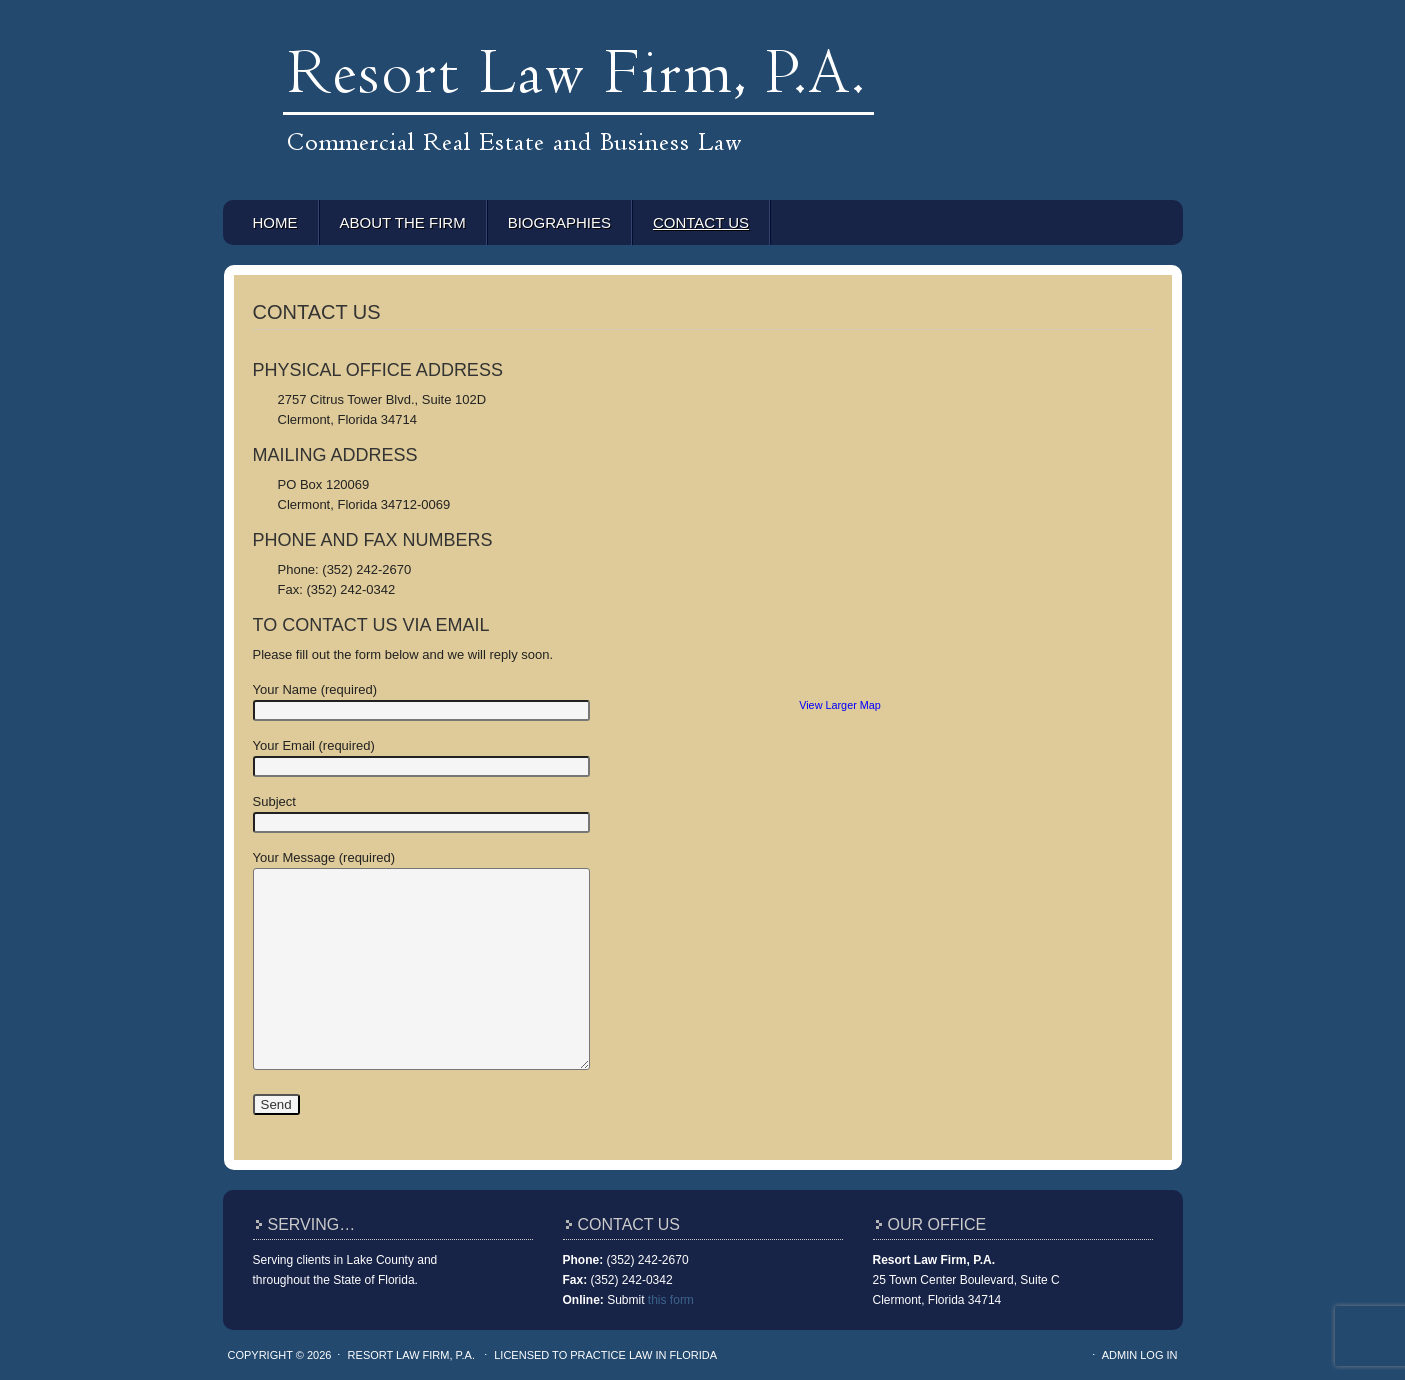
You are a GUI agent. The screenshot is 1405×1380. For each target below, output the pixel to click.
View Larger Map (840, 705)
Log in (1158, 1355)
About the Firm (403, 222)
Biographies (559, 222)
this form (671, 1300)
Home (275, 222)
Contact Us (701, 222)
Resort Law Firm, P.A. (703, 60)
